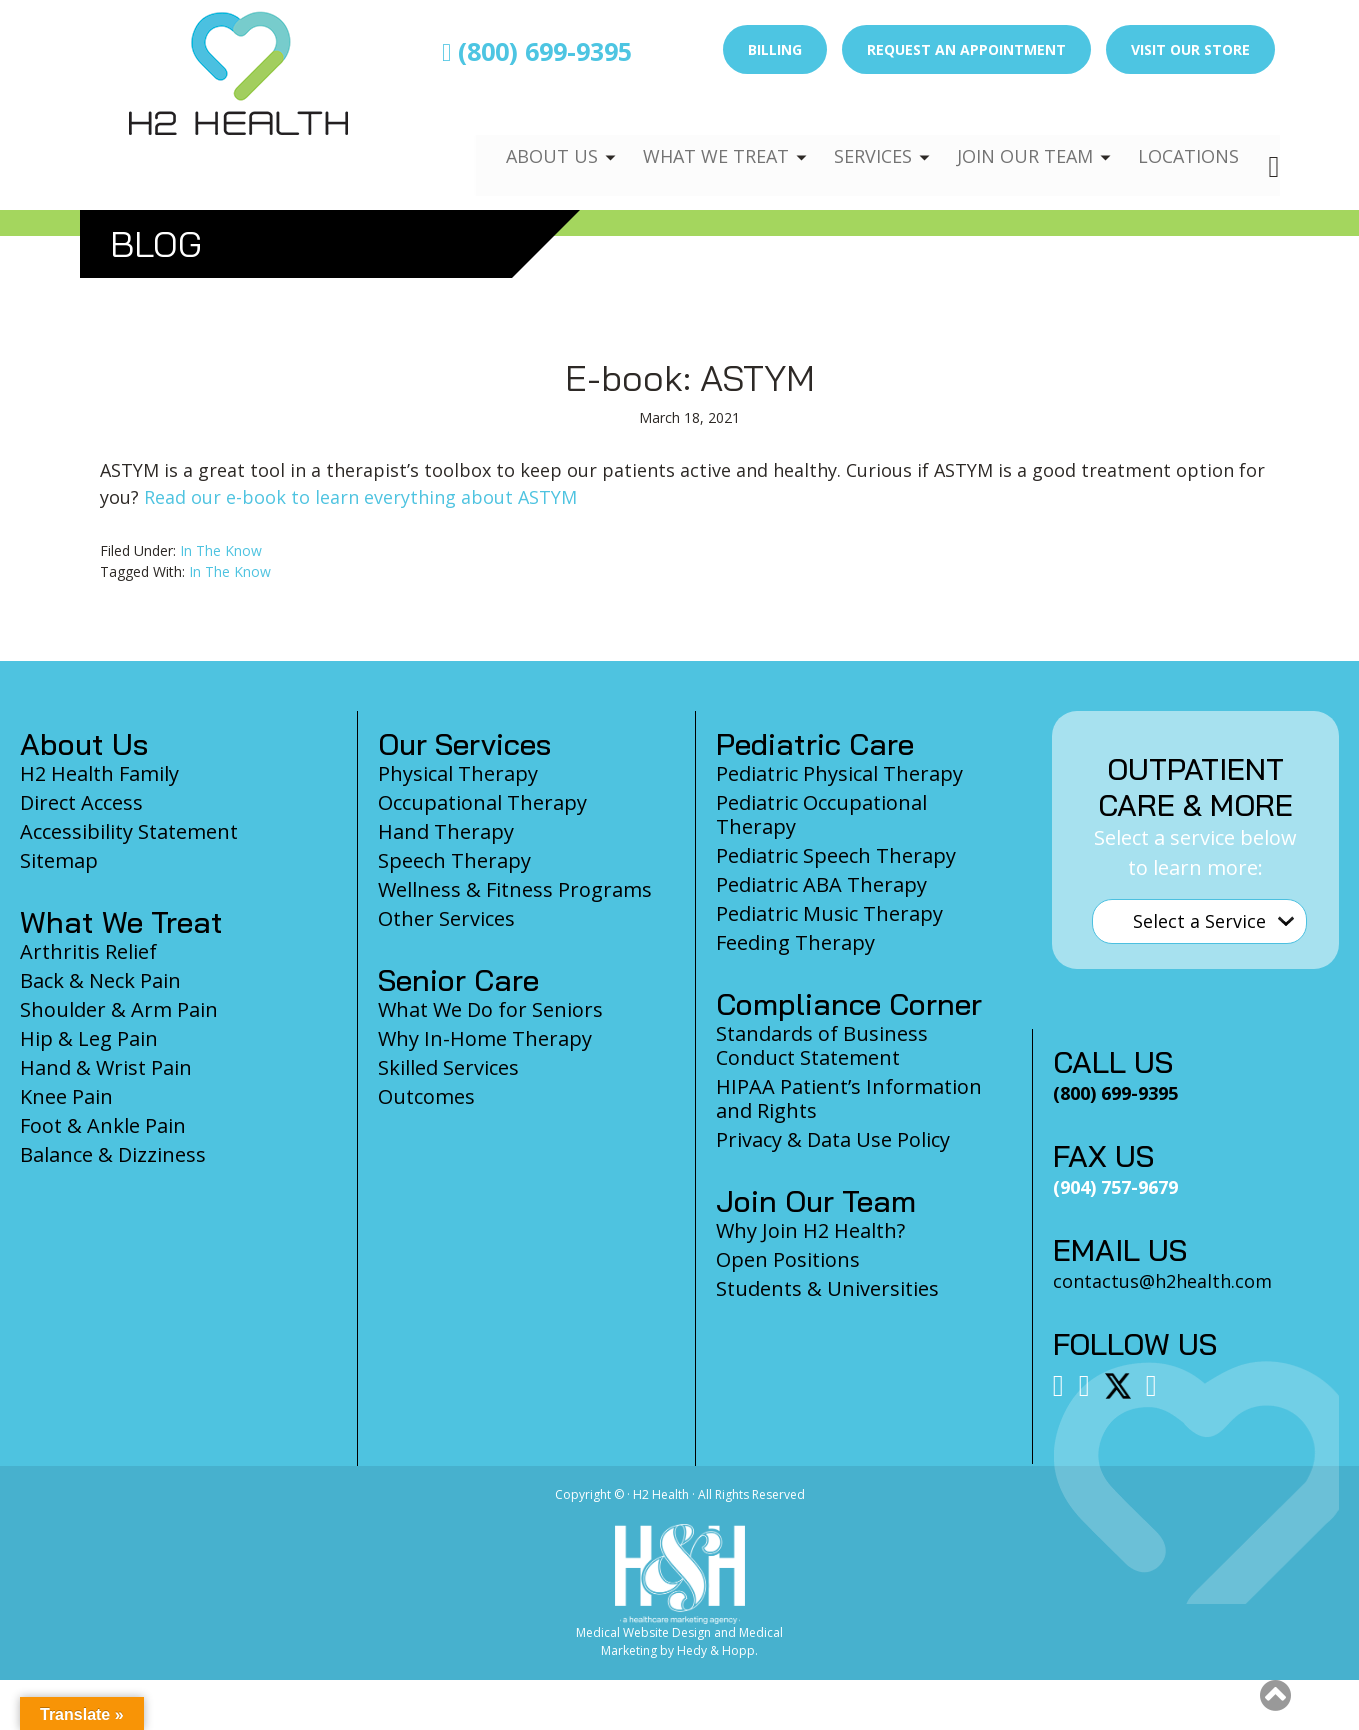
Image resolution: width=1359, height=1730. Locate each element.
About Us (527, 136)
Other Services (446, 918)
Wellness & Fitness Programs (515, 889)
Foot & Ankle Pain (103, 1125)
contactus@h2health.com (1162, 1281)
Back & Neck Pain (100, 980)
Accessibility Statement (129, 831)
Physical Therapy (458, 773)
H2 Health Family (99, 773)
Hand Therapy (446, 831)
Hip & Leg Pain (89, 1038)
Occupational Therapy (482, 802)
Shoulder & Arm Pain (119, 1009)
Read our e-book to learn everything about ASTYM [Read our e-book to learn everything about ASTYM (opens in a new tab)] (360, 497)
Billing (775, 49)
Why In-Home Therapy (485, 1038)
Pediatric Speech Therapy (836, 855)
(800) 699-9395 (537, 51)
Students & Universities (827, 1288)
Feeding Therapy (795, 942)
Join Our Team (1016, 136)
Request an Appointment (966, 49)
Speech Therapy (454, 860)
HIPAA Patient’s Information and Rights (849, 1098)
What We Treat (695, 136)
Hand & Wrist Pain (106, 1067)
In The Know (221, 550)
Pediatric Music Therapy (829, 913)
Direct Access (81, 802)
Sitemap (59, 860)
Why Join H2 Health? (810, 1230)
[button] (1275, 1695)
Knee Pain (66, 1096)
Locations (1186, 136)
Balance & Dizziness (113, 1154)
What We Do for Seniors (490, 1009)
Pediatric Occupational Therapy (821, 814)
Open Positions (788, 1259)
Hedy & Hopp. (717, 1650)
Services (858, 136)
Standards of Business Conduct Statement (822, 1045)
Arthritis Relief (88, 951)
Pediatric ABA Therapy (821, 884)
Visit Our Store (1190, 49)
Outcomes (426, 1096)
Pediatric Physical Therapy (839, 773)
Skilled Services (448, 1067)
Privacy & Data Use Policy (833, 1139)
